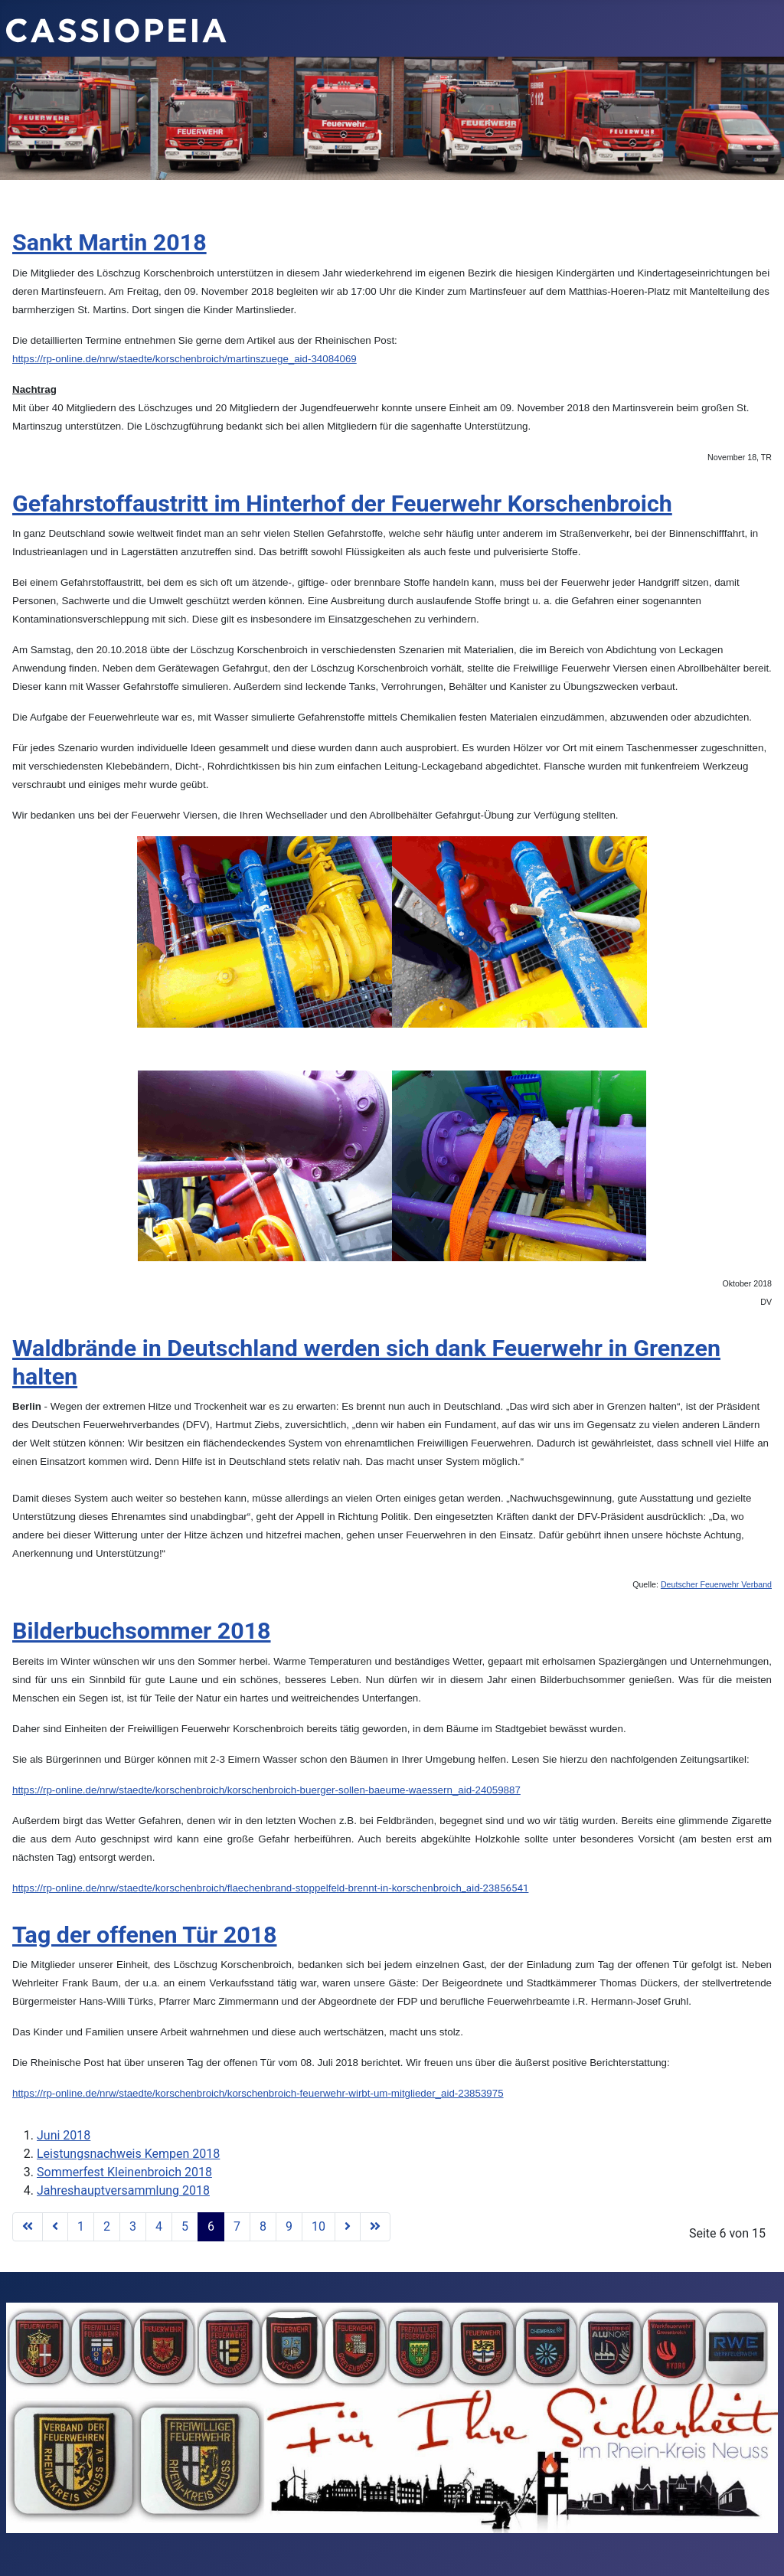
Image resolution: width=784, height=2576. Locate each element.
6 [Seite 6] (210, 2226)
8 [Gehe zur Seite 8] (263, 2226)
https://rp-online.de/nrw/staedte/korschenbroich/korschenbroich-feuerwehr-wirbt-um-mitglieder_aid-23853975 (258, 2093)
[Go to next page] (348, 2226)
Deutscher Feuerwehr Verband (716, 1584)
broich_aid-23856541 (270, 1888)
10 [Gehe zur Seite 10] (318, 2226)
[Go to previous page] (55, 2226)
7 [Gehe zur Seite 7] (237, 2226)
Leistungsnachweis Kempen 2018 (128, 2153)
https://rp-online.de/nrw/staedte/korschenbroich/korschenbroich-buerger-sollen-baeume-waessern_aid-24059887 (266, 1790)
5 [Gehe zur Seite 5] (184, 2226)
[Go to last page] (375, 2226)
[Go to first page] (27, 2226)
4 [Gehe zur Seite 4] (158, 2226)
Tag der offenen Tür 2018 (144, 1934)
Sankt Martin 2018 (109, 242)
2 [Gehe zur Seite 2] (106, 2226)
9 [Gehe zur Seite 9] (289, 2226)
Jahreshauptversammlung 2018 (123, 2190)
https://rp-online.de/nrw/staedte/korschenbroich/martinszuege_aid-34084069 (184, 358)
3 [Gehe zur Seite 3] (132, 2226)
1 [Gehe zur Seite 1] (80, 2226)
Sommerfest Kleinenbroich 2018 (124, 2172)
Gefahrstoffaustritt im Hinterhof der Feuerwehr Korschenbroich (342, 503)
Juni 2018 (63, 2135)
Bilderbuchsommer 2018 (141, 1630)
